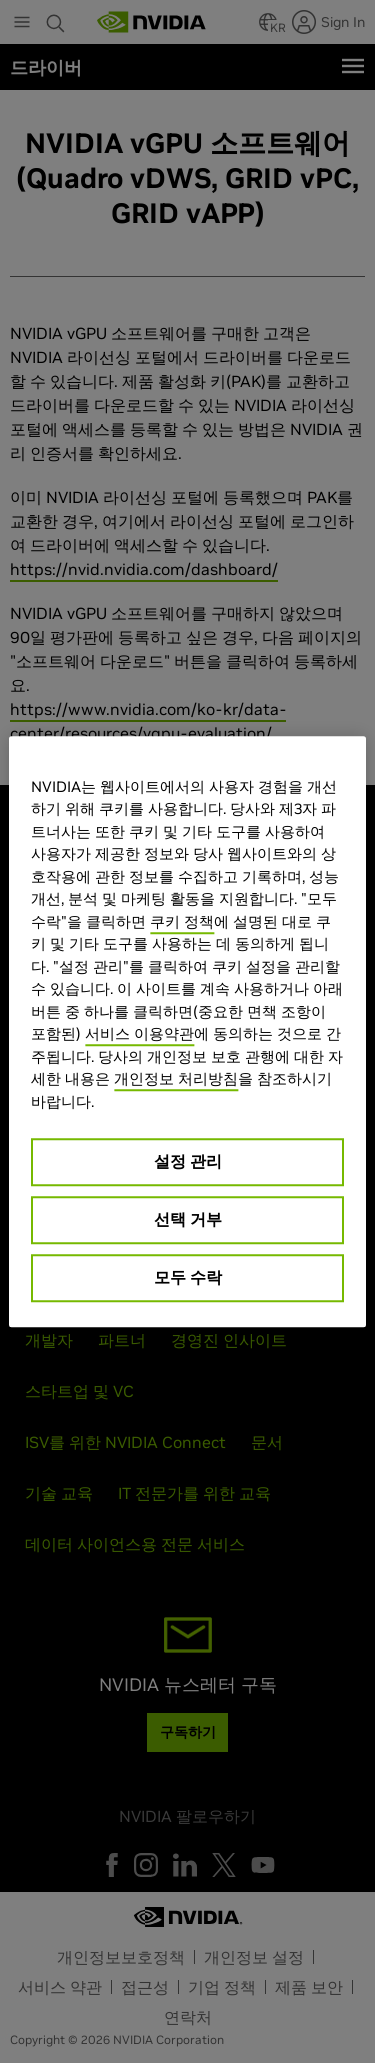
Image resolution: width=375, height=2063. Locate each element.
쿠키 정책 (182, 921)
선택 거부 (188, 1219)
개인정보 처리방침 (176, 1078)
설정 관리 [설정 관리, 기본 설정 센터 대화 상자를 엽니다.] (188, 1161)
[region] (187, 1032)
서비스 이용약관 (139, 1033)
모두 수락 (188, 1277)
